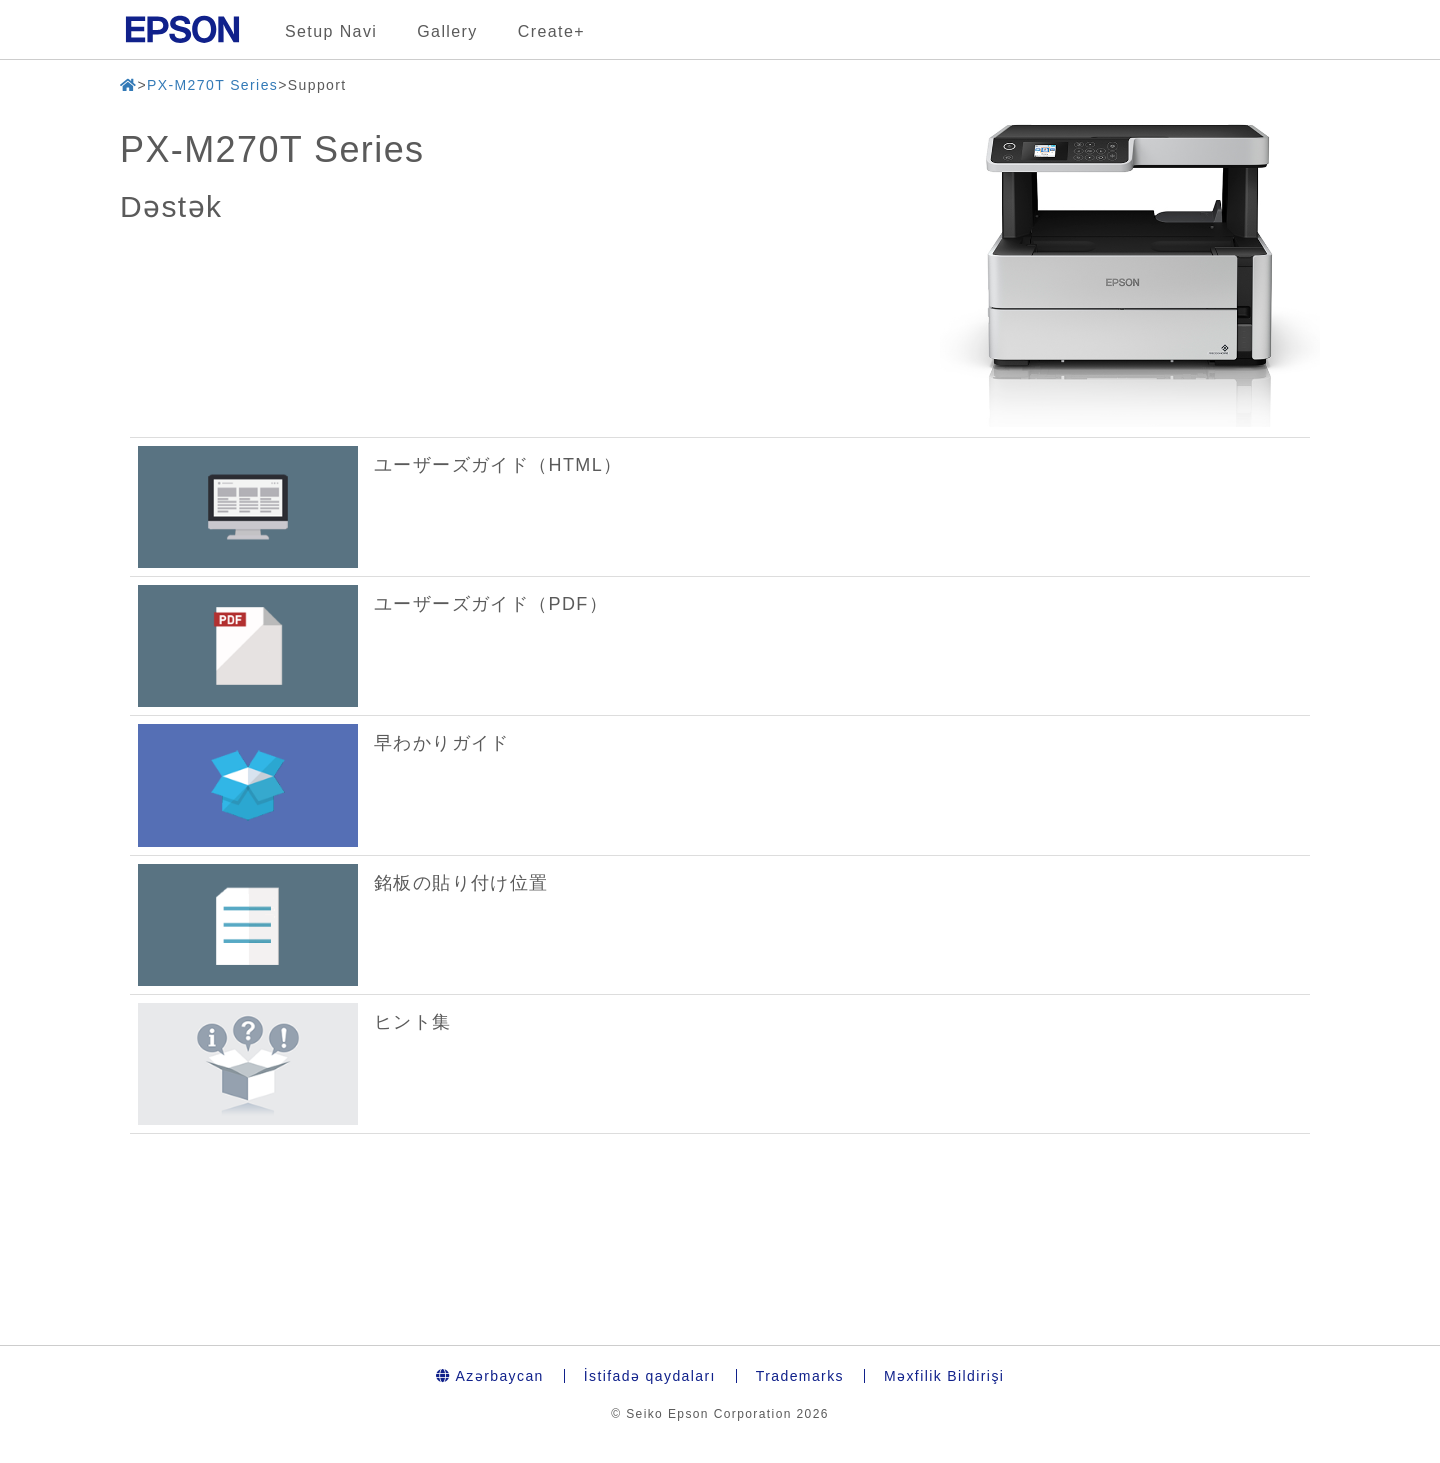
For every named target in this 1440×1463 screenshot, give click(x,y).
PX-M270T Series (212, 85)
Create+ (551, 31)
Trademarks (800, 1376)
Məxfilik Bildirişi (944, 1376)
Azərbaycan (490, 1376)
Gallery (447, 31)
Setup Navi (331, 31)
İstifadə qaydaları (650, 1376)
